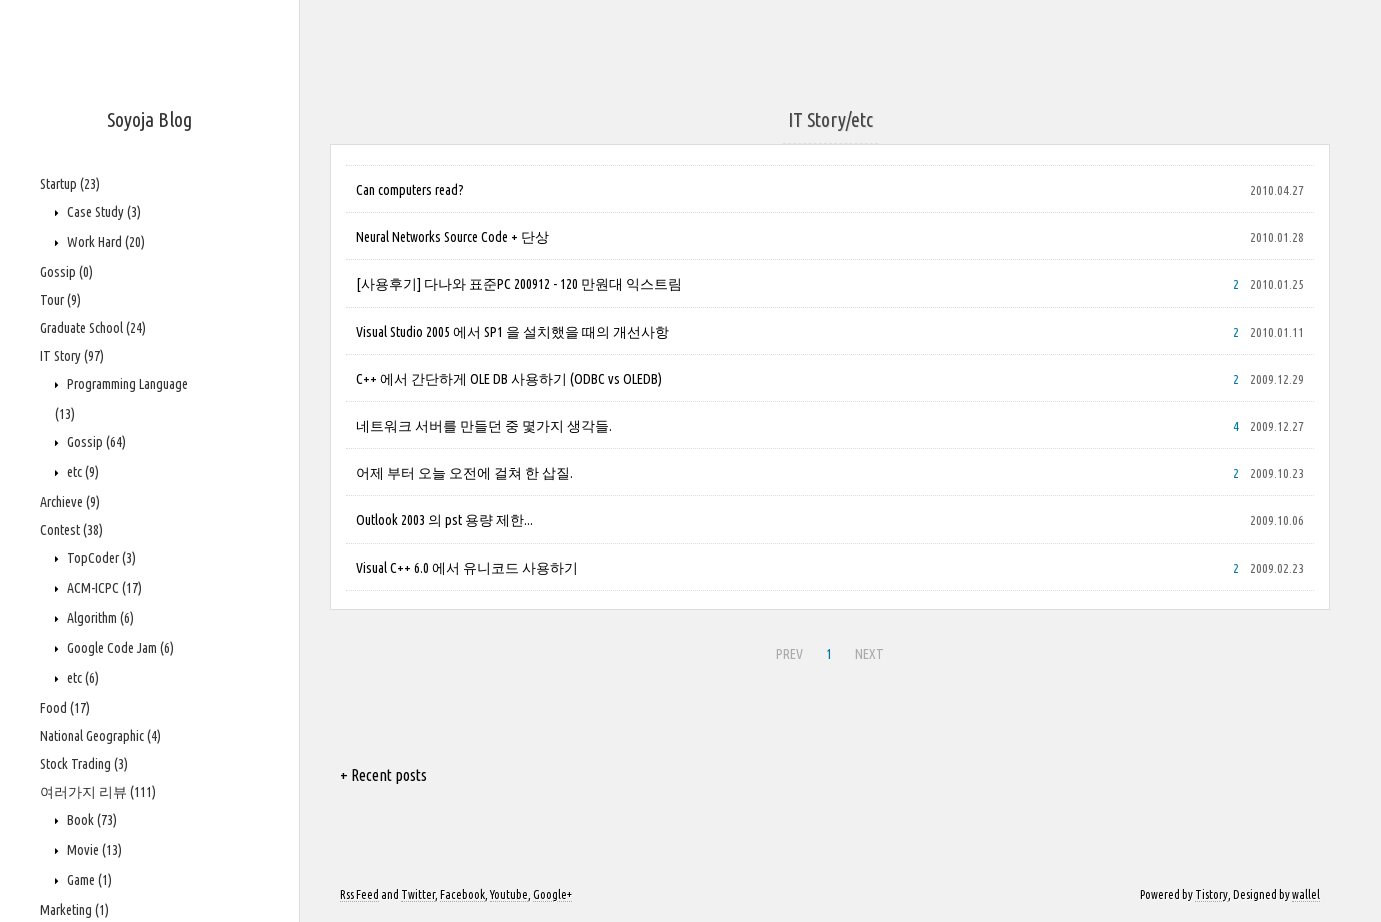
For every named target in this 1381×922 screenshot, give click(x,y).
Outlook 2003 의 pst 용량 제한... (444, 520)
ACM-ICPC (103, 588)
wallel (1306, 894)
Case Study (102, 212)
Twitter (418, 894)
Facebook (462, 894)
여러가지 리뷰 (98, 792)
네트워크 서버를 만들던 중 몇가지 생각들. (484, 426)
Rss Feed (359, 894)
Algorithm (99, 618)
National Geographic (100, 736)
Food (65, 708)
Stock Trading (84, 764)
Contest (71, 530)
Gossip (66, 272)
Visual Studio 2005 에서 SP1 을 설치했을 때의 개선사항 (512, 332)
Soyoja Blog (149, 119)
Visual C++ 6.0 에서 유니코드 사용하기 (467, 568)
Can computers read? (410, 190)
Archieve (70, 502)
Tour (60, 300)
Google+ (552, 894)
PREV (789, 654)
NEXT (869, 654)
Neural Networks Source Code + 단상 (452, 237)
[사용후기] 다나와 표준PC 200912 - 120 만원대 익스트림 (519, 284)
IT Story (72, 356)
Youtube (509, 894)
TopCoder (100, 558)
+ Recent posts (383, 775)
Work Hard (104, 242)
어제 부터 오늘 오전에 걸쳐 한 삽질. (464, 473)
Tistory (1211, 894)
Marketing (74, 910)
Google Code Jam (119, 648)
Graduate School (93, 328)
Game (88, 880)
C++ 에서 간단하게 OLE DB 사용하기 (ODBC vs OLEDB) (509, 379)
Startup (70, 184)
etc (81, 472)
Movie (93, 850)
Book (90, 820)
